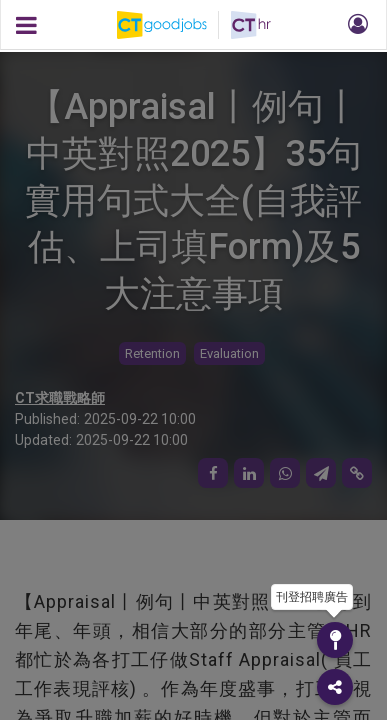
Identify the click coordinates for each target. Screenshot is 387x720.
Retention (152, 353)
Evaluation (229, 353)
